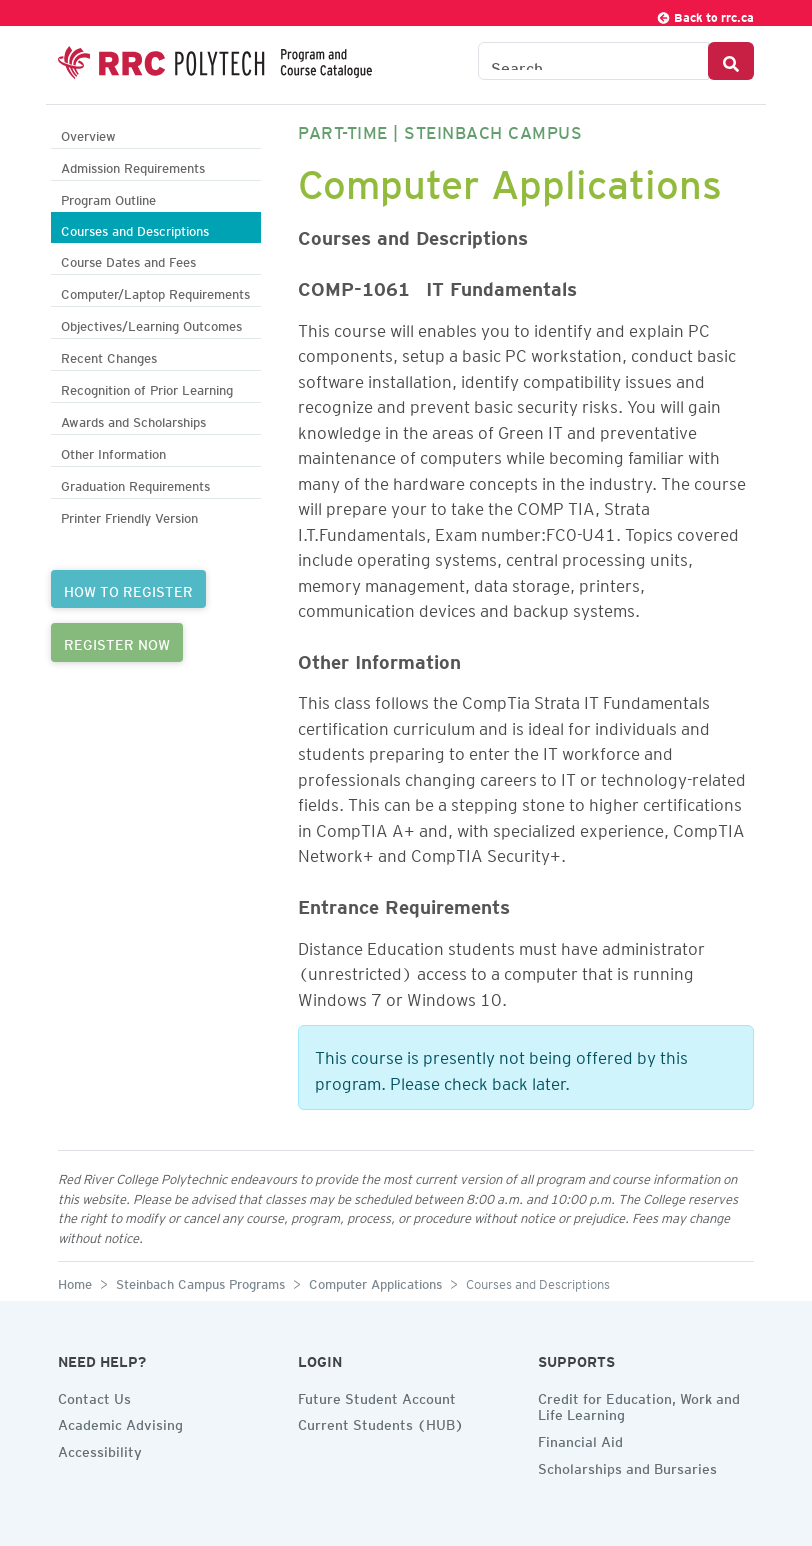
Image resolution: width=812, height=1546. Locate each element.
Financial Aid (580, 1439)
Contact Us (94, 1396)
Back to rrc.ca (705, 14)
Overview (88, 133)
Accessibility (100, 1449)
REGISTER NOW (117, 642)
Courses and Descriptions (135, 228)
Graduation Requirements (135, 483)
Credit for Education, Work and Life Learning (639, 1404)
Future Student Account (377, 1396)
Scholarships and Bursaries (627, 1466)
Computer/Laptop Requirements (155, 291)
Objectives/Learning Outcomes (151, 323)
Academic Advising (120, 1422)
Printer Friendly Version (129, 515)
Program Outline (108, 197)
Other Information (113, 451)
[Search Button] (731, 61)
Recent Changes (109, 355)
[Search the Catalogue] (593, 61)
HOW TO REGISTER (128, 589)
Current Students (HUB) (381, 1422)
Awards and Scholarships (133, 419)
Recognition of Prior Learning (147, 387)
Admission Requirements (133, 165)
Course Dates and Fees (128, 259)
